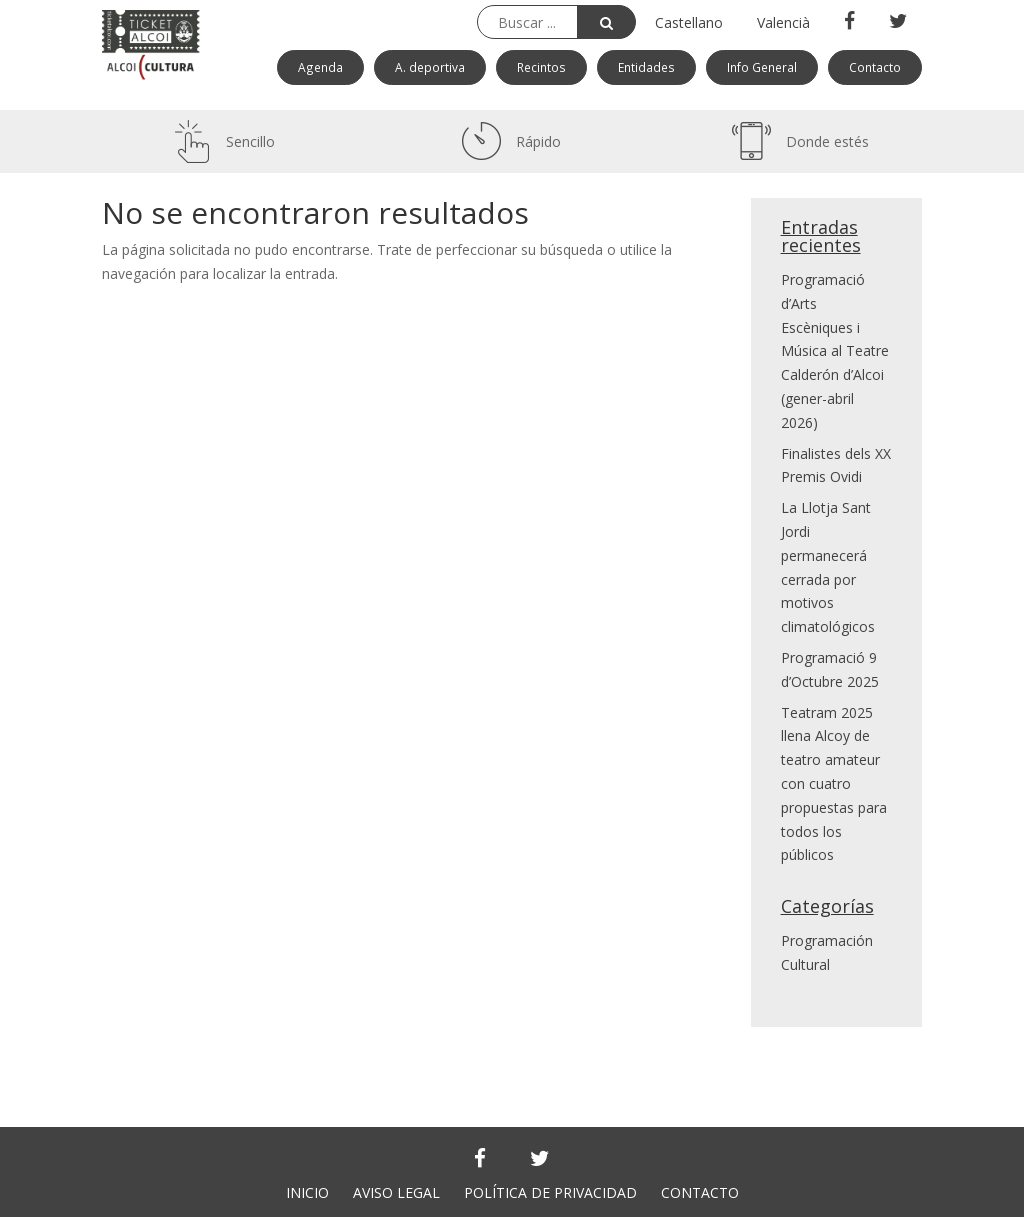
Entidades (646, 67)
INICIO (307, 1192)
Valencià (783, 22)
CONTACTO (700, 1192)
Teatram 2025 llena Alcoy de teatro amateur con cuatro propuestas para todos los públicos (834, 784)
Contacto (875, 67)
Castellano (689, 22)
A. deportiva (430, 67)
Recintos (541, 67)
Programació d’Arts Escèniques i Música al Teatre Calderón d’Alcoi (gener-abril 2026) (835, 351)
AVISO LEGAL (396, 1192)
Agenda (320, 67)
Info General (762, 67)
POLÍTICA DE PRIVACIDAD (550, 1192)
